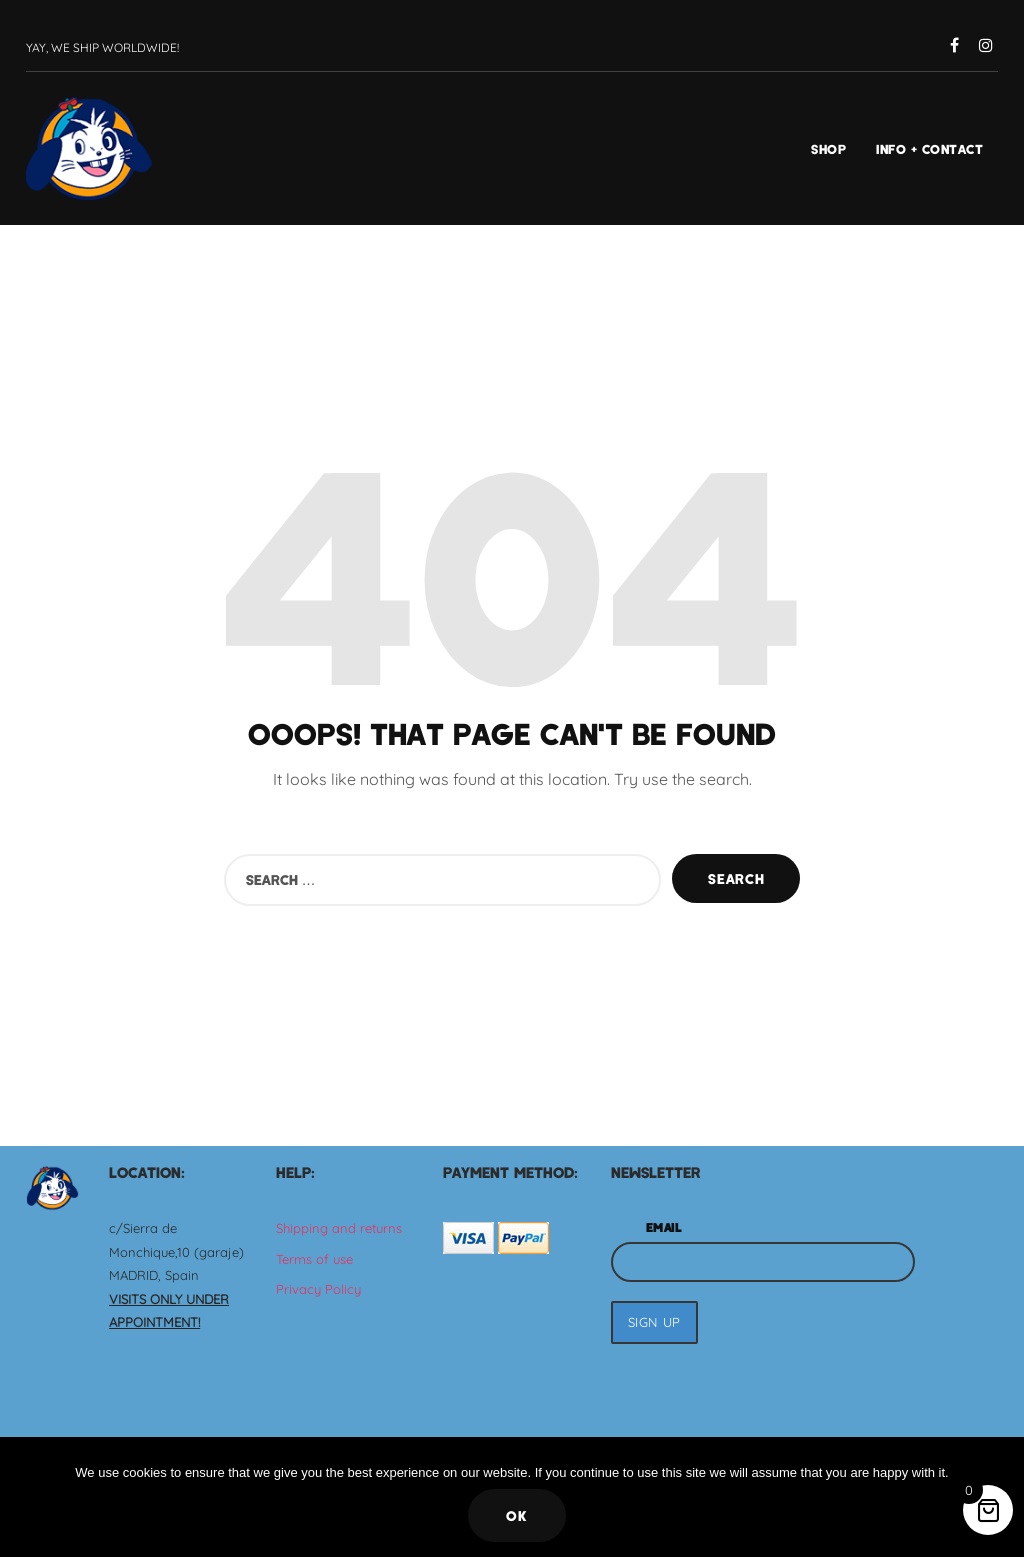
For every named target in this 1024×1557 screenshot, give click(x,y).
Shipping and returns (339, 1228)
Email (664, 1227)
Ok (516, 1515)
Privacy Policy (318, 1289)
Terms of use (314, 1259)
